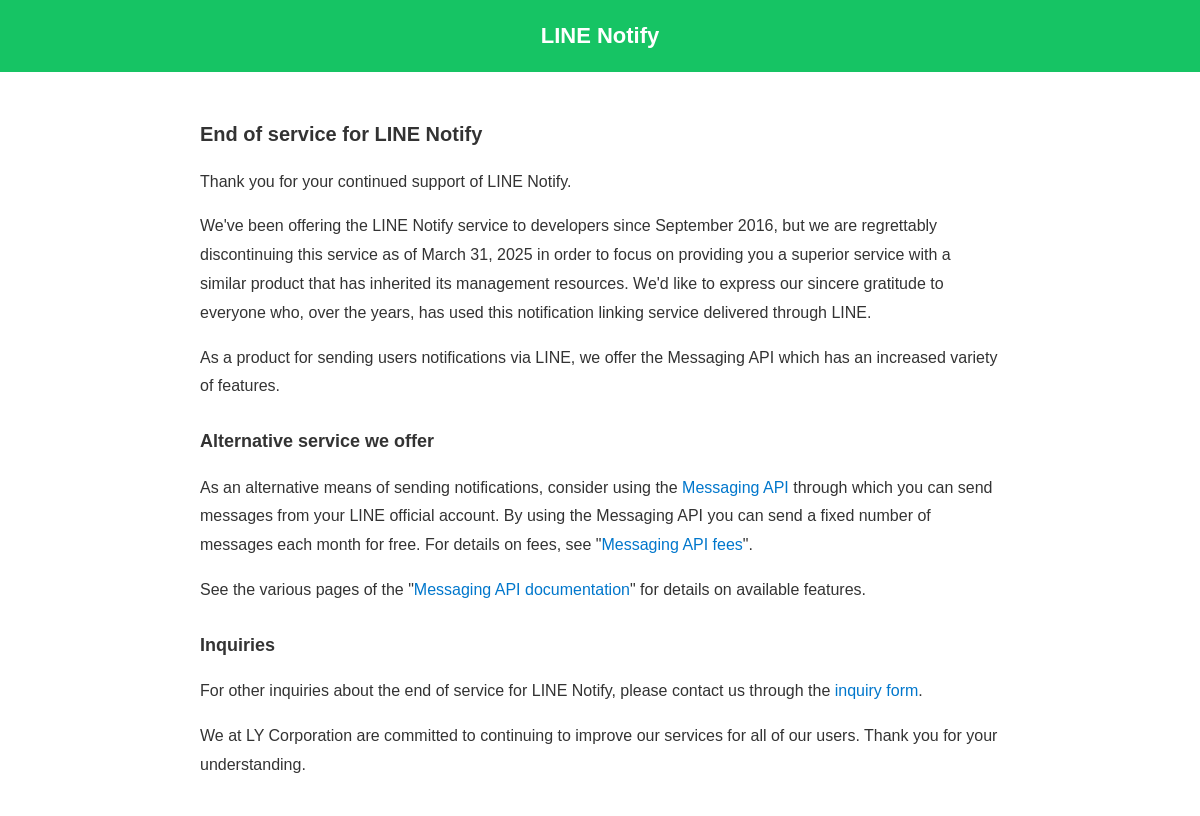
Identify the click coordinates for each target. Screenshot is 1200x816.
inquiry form (877, 690)
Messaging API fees (671, 544)
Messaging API (735, 487)
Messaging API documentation (522, 589)
